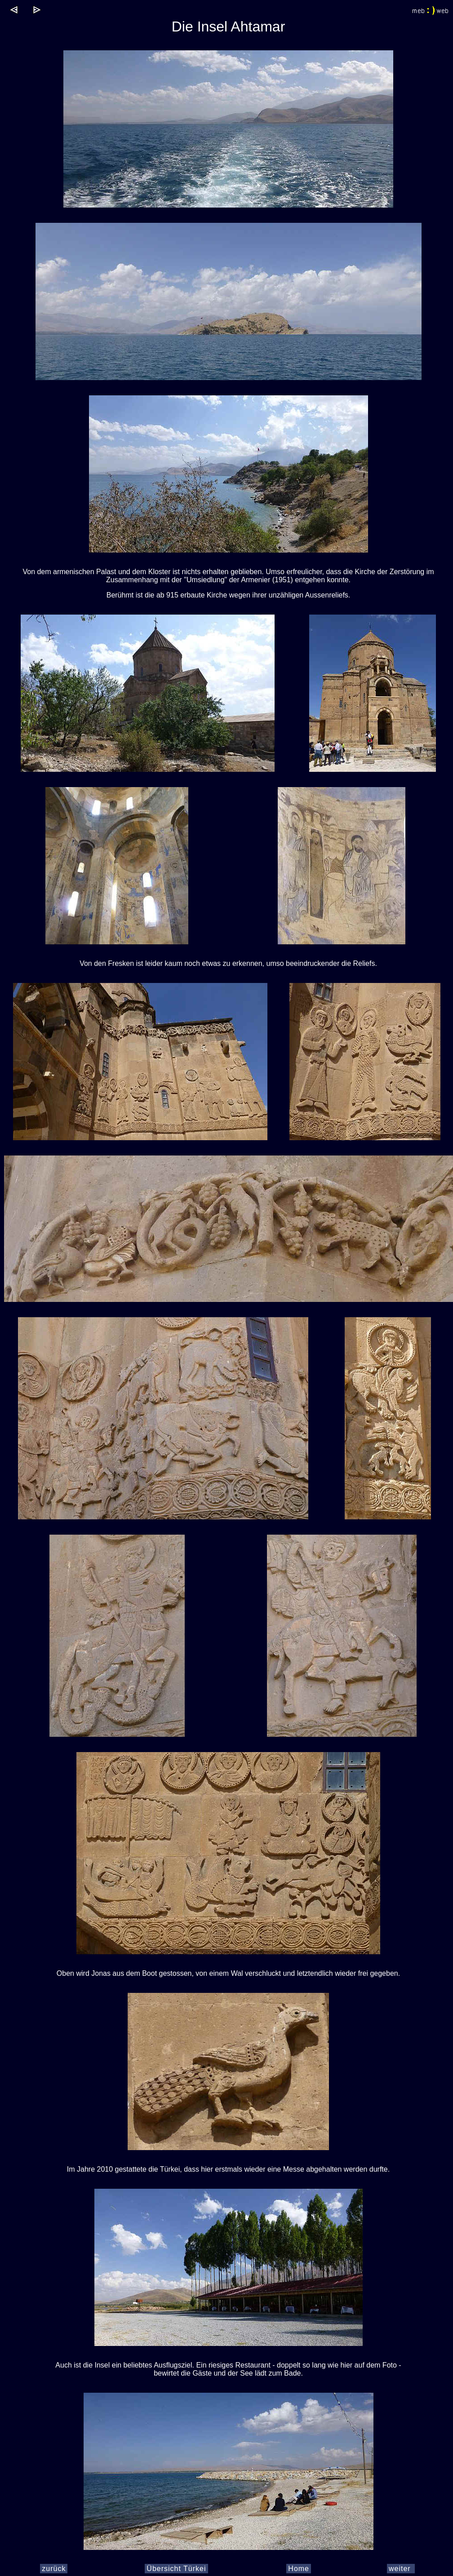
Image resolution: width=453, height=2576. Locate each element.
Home (298, 2568)
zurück (54, 2568)
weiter (401, 2568)
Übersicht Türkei (176, 2568)
